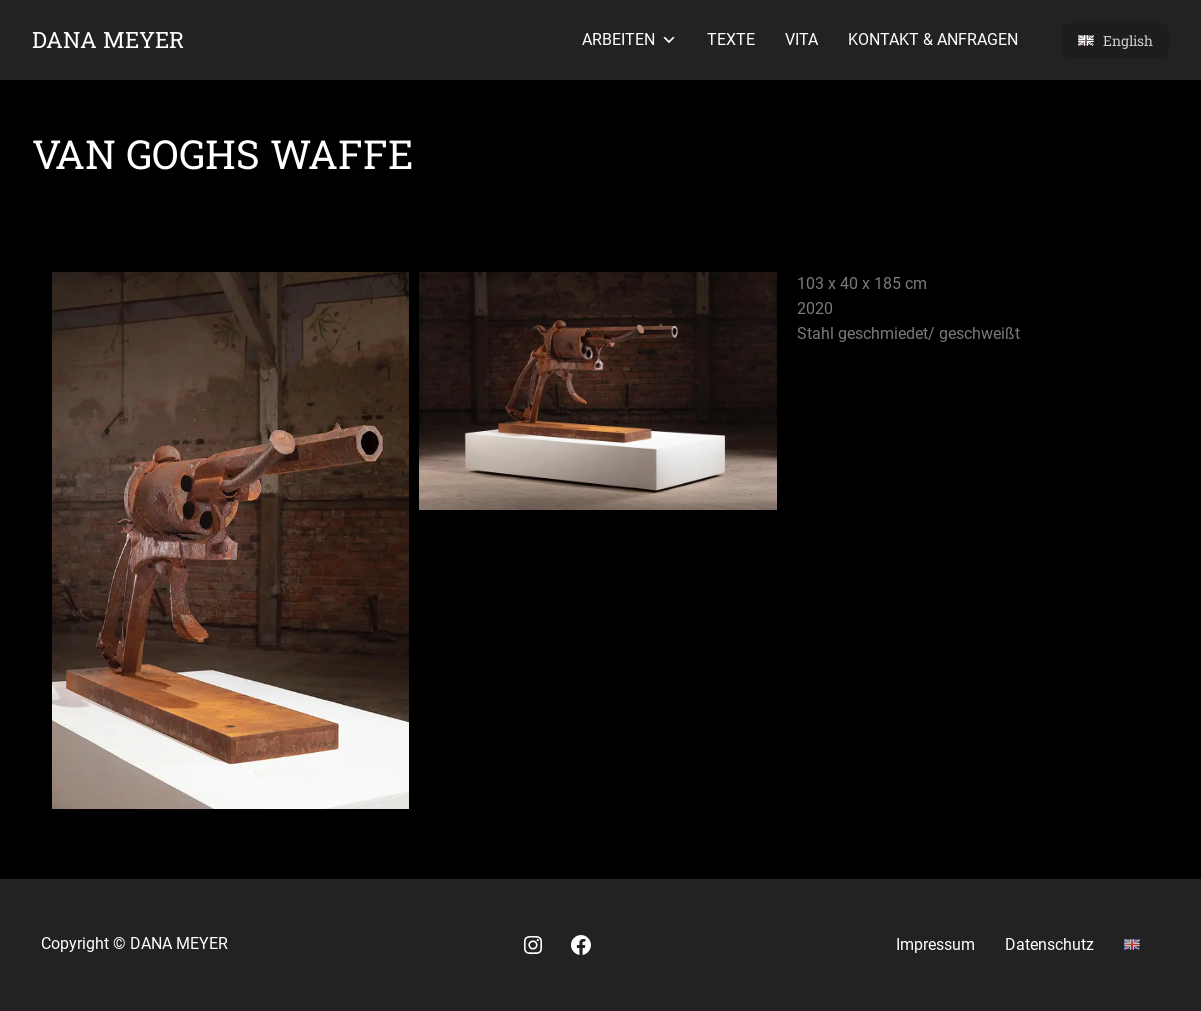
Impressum (935, 944)
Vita (801, 39)
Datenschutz (1049, 944)
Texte (731, 39)
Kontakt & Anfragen (933, 39)
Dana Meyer (108, 39)
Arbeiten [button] (629, 40)
